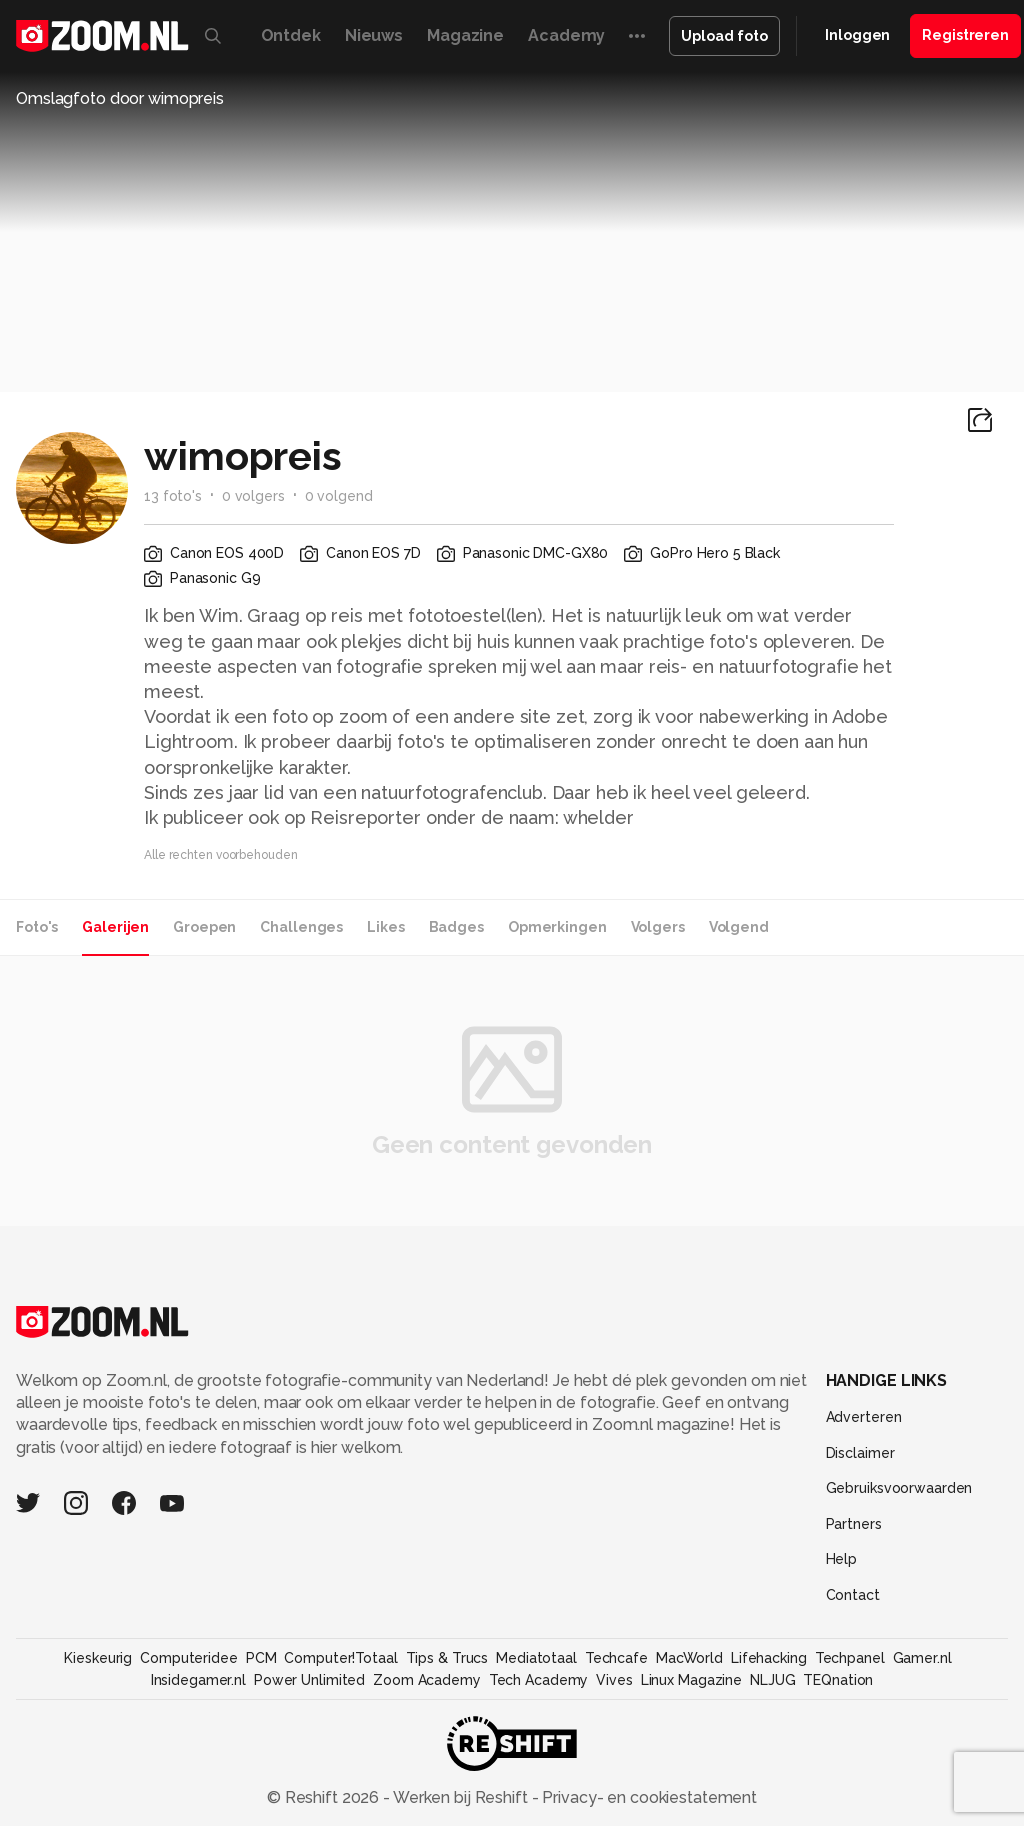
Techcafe (616, 1658)
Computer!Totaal (340, 1658)
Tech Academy (539, 1680)
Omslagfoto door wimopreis (120, 98)
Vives (614, 1680)
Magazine (465, 35)
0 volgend (339, 496)
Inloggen (857, 35)
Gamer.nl (922, 1658)
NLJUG (772, 1680)
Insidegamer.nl (198, 1680)
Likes (385, 927)
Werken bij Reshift (461, 1797)
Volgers (658, 927)
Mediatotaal (536, 1658)
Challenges (301, 927)
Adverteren (864, 1417)
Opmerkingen (557, 927)
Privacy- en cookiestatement (647, 1797)
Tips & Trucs (447, 1658)
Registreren (965, 35)
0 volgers (253, 496)
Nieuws (374, 35)
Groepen (204, 927)
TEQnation (838, 1680)
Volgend (739, 927)
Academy (566, 35)
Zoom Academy (427, 1680)
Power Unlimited (309, 1680)
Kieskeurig (98, 1658)
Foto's (37, 927)
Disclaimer (860, 1453)
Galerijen (115, 927)
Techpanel (850, 1658)
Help (842, 1559)
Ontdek (291, 35)
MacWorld (689, 1658)
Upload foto (724, 36)
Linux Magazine (691, 1680)
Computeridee (189, 1658)
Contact (853, 1595)
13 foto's (173, 496)
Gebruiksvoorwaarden (899, 1488)
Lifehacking (769, 1658)
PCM (261, 1658)
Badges (456, 927)
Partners (854, 1524)
